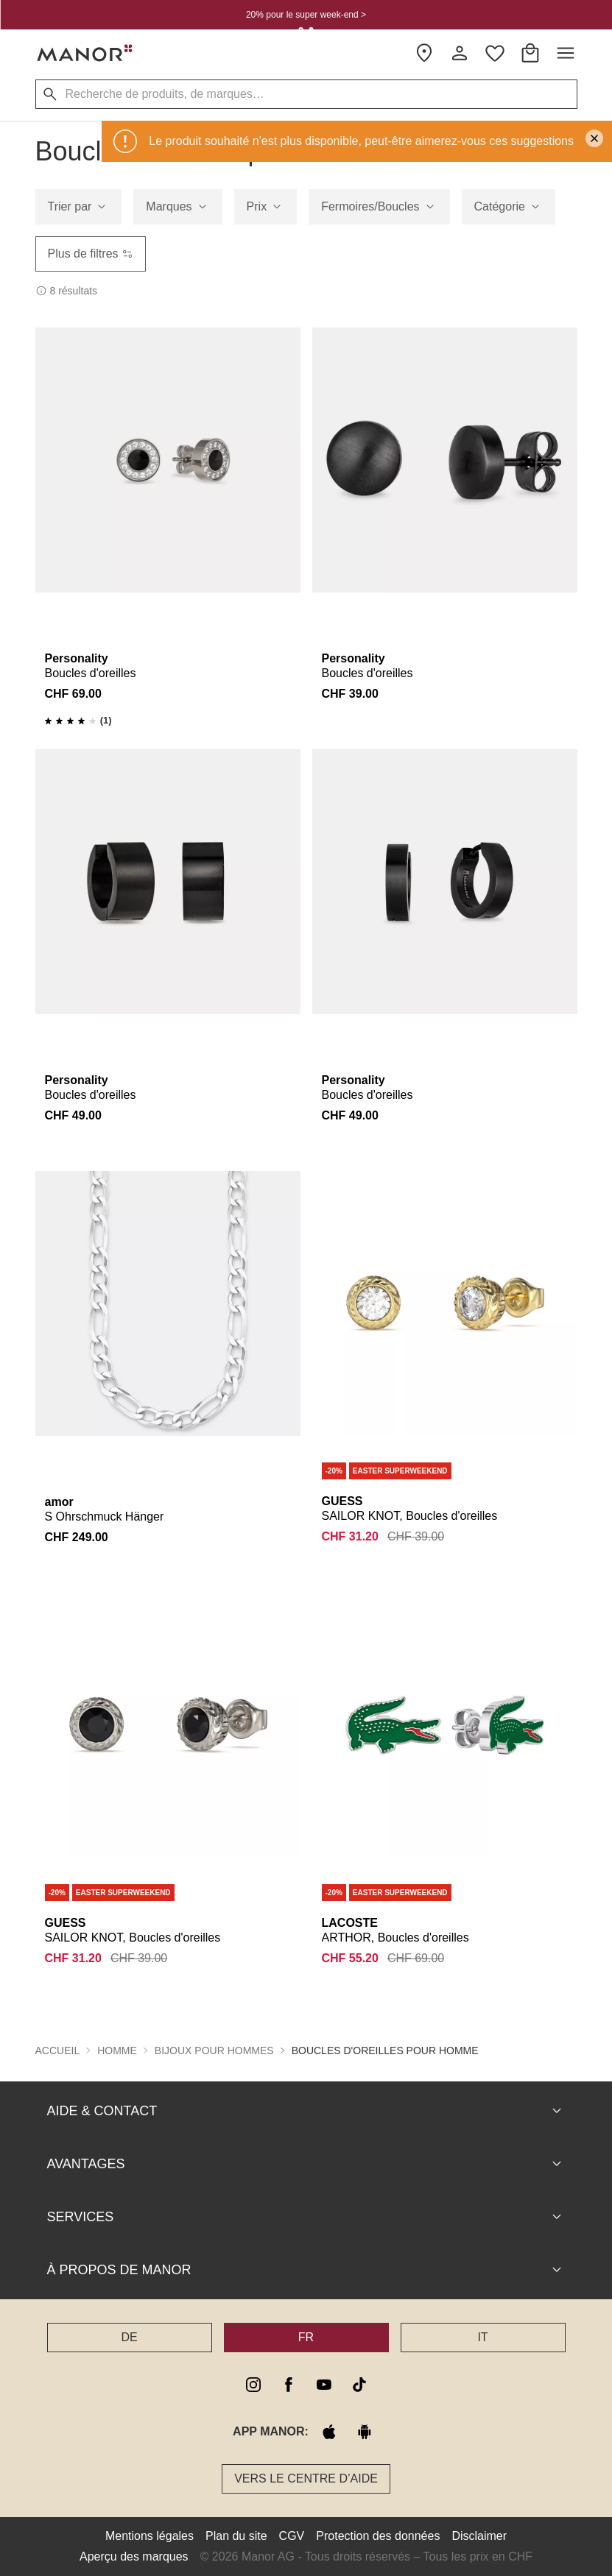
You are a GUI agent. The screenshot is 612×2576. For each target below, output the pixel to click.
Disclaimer (479, 2536)
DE (129, 2337)
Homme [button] (117, 2050)
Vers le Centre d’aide (306, 2478)
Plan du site (236, 2536)
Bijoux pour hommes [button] (214, 2050)
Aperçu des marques (134, 2556)
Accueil (57, 2050)
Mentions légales (149, 2536)
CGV (292, 2536)
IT (482, 2337)
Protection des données (378, 2536)
